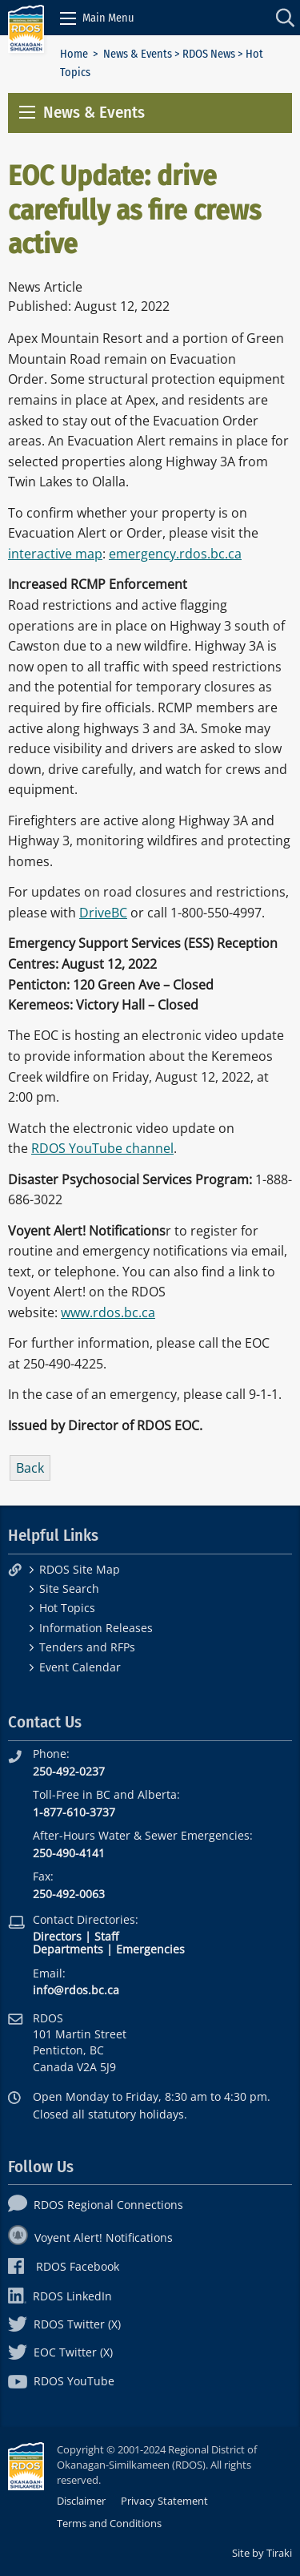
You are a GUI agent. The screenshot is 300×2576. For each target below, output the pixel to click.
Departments (68, 1949)
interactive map (55, 553)
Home (74, 54)
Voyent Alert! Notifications (90, 2237)
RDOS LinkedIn (60, 2296)
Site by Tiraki (262, 2553)
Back (30, 1468)
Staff (106, 1936)
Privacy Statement (164, 2500)
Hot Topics (67, 1607)
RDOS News (208, 54)
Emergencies (150, 1949)
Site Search (69, 1588)
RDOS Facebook (63, 2266)
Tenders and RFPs (87, 1647)
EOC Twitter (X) (60, 2352)
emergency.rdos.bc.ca (175, 553)
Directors (57, 1936)
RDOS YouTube (61, 2381)
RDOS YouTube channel (102, 1148)
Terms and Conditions (109, 2523)
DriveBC (103, 912)
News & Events (137, 54)
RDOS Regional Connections (95, 2204)
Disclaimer (81, 2500)
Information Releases (96, 1627)
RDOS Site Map (79, 1569)
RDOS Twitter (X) (64, 2324)
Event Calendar (80, 1667)
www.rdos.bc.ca (108, 1312)
